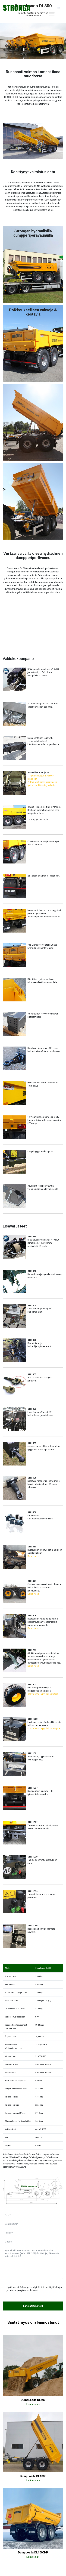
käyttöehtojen (55, 2287)
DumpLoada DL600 (33, 2400)
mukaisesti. (33, 2290)
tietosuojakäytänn (18, 2290)
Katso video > (34, 1556)
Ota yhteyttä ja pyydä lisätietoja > (43, 1694)
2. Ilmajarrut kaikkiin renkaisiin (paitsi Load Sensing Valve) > (42, 783)
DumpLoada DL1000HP (33, 2552)
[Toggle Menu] (52, 14)
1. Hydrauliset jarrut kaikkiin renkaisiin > (40, 777)
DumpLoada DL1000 (33, 2476)
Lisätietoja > (33, 2404)
